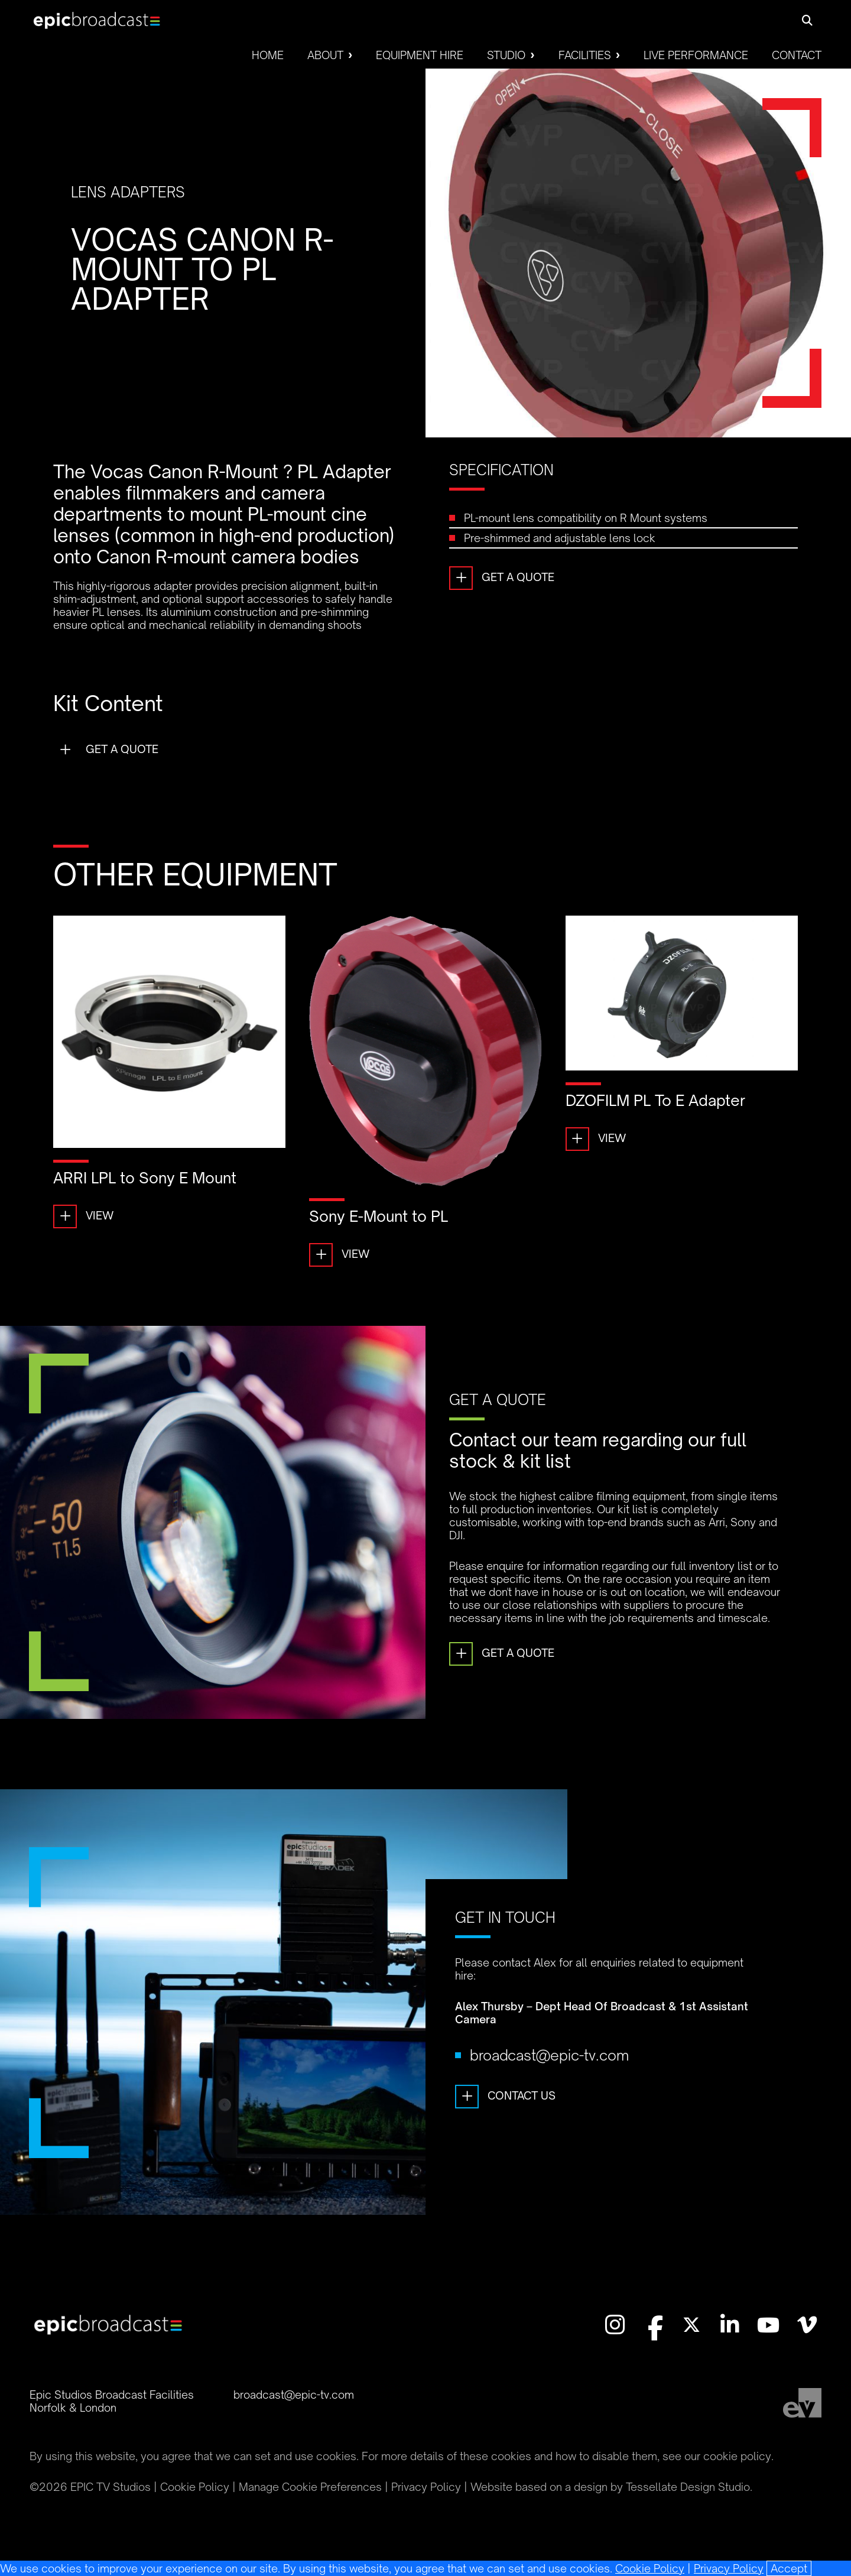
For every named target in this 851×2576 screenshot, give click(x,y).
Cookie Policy (649, 2568)
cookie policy (737, 2456)
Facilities (584, 54)
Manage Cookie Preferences (310, 2486)
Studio (506, 54)
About (325, 54)
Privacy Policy (729, 2568)
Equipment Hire (419, 54)
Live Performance (696, 54)
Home (268, 54)
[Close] (788, 2568)
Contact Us (505, 2125)
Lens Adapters (128, 192)
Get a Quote (501, 578)
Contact (796, 54)
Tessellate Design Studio (688, 2486)
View (83, 1216)
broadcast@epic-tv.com (549, 2084)
